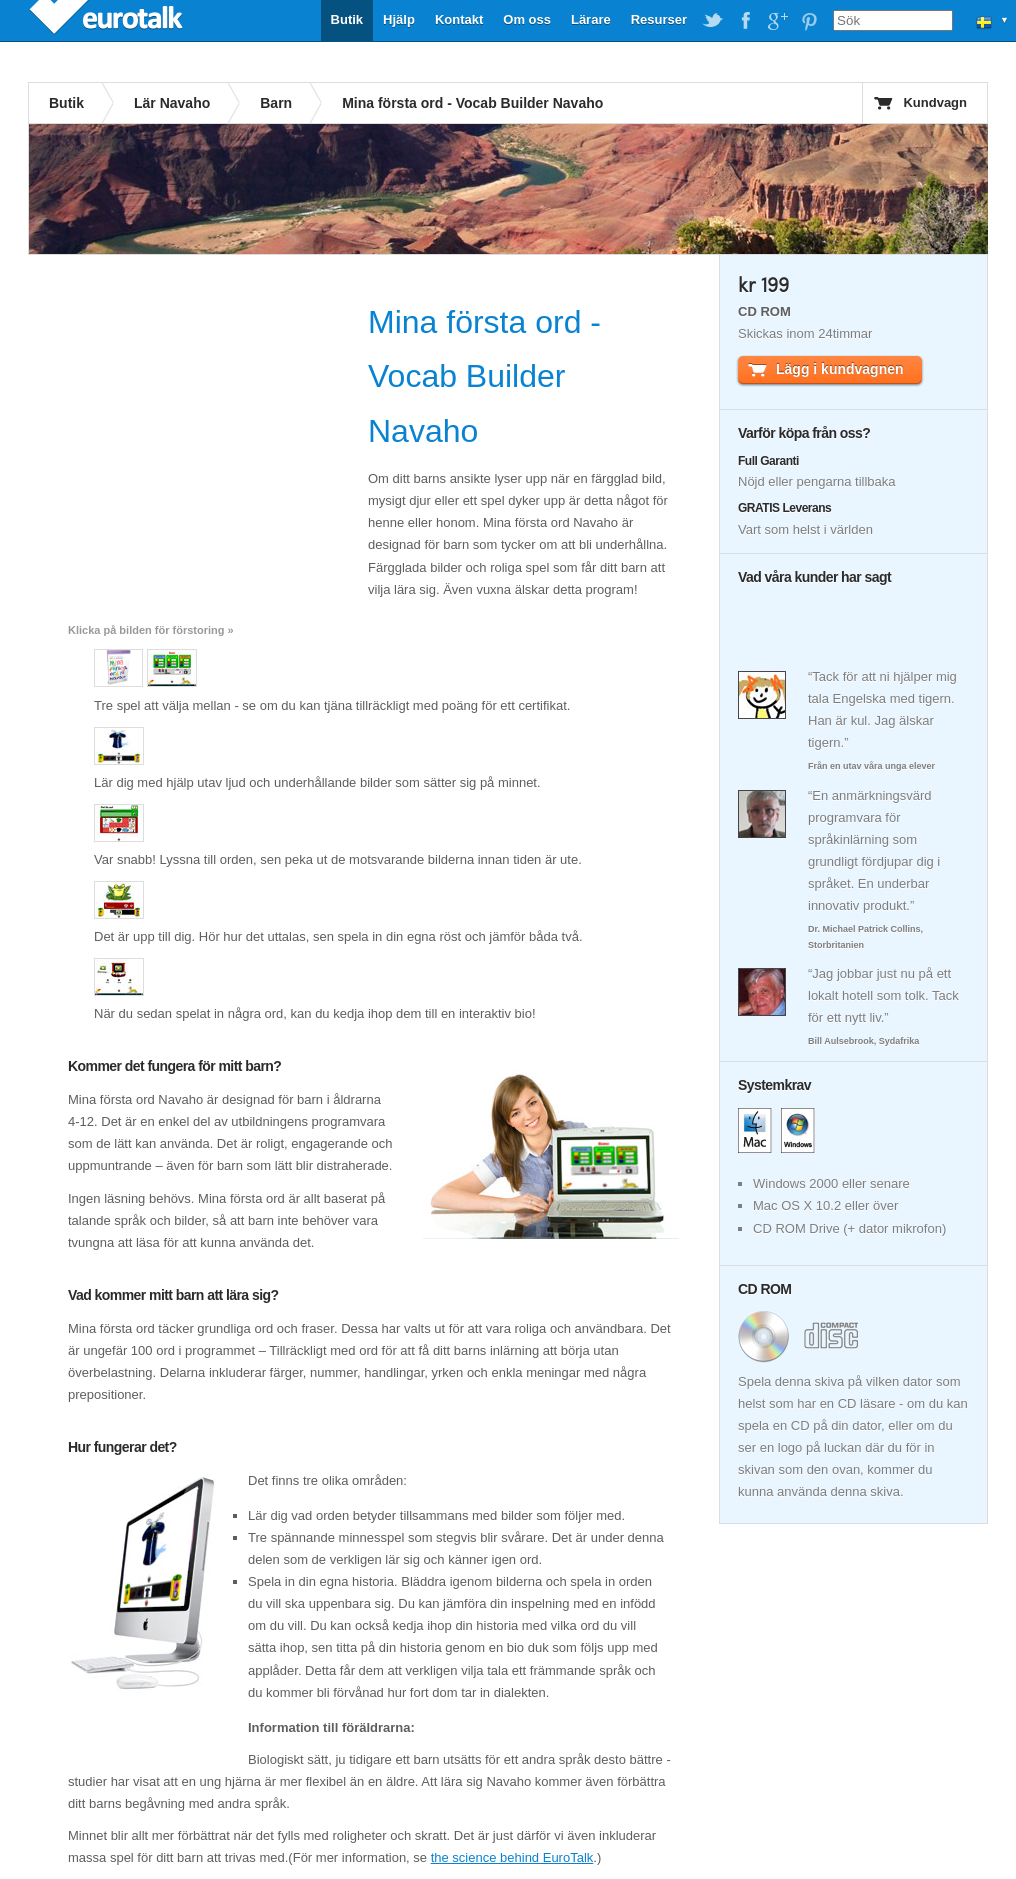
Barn (276, 103)
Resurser (659, 19)
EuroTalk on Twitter (713, 21)
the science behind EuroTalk (512, 1857)
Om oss (527, 19)
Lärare (591, 19)
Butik (347, 19)
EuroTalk (108, 20)
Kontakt (459, 19)
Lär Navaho (172, 103)
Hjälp (399, 19)
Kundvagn (935, 102)
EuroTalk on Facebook (745, 21)
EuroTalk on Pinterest (809, 21)
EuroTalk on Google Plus (777, 21)
